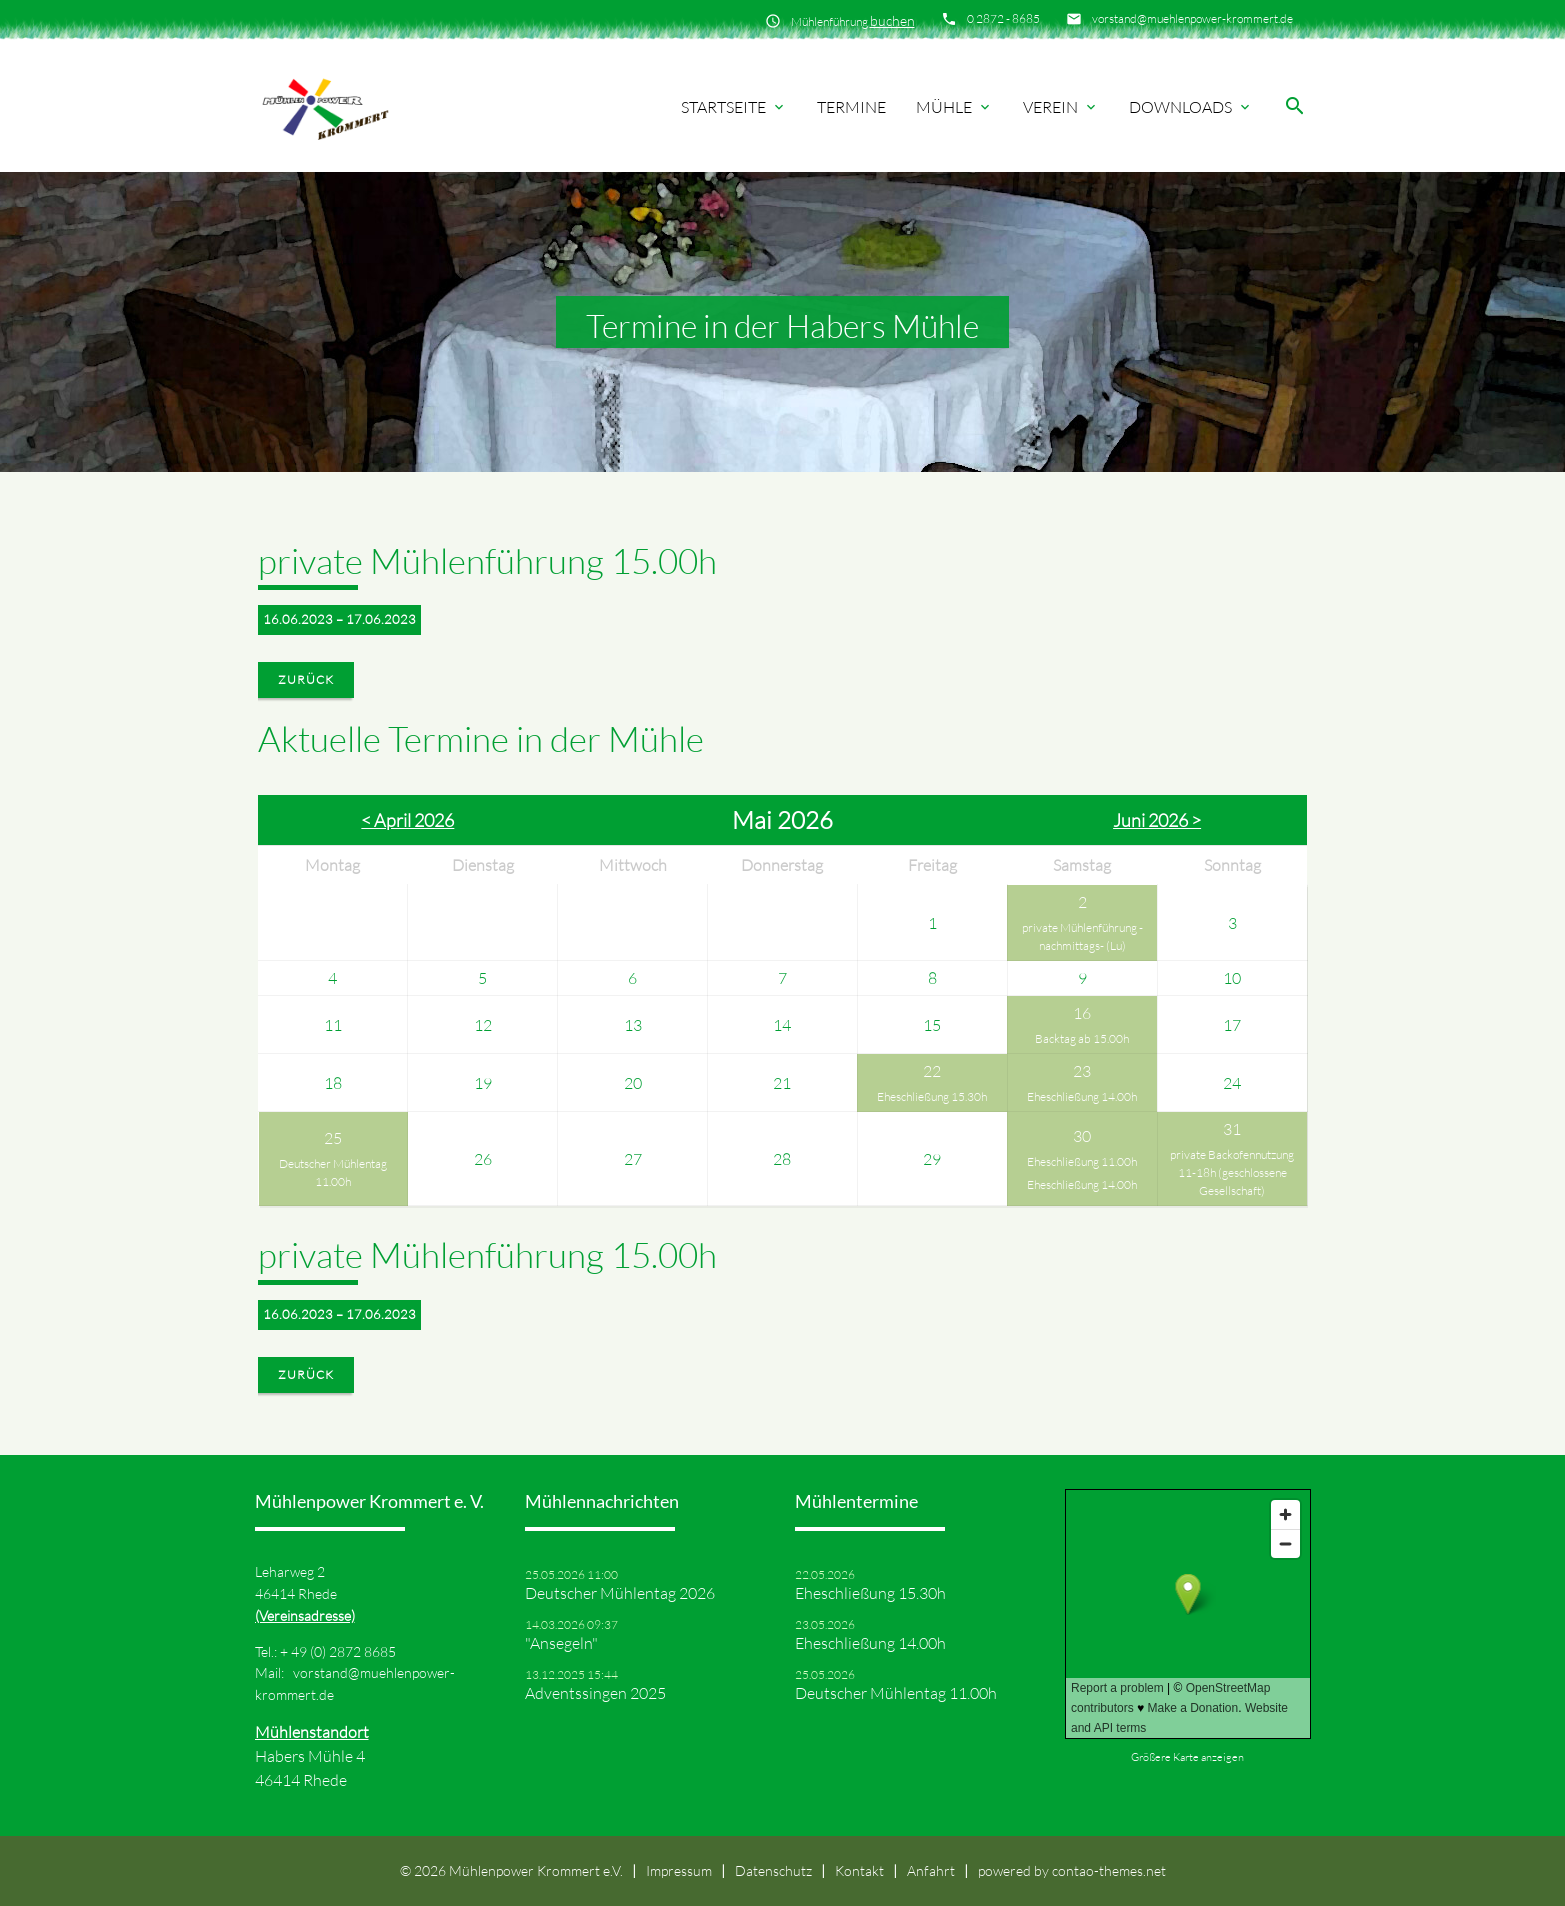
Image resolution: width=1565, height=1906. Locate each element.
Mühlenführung (853, 20)
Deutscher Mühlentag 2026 (620, 1593)
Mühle (954, 107)
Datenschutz (773, 1870)
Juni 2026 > (1157, 820)
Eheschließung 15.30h (932, 1096)
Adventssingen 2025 (595, 1693)
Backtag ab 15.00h (1082, 1038)
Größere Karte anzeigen (1187, 1757)
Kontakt (859, 1870)
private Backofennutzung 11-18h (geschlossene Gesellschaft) (1232, 1172)
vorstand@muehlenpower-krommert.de (1192, 18)
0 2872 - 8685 (1003, 18)
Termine (851, 107)
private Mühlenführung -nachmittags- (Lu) (1082, 936)
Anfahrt (931, 1870)
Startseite (734, 107)
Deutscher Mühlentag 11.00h (333, 1172)
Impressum (679, 1870)
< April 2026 (407, 820)
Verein (1061, 107)
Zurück (306, 679)
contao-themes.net (1109, 1870)
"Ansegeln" (561, 1643)
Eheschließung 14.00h (1082, 1096)
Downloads (1191, 107)
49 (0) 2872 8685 (343, 1651)
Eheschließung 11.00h (1082, 1161)
